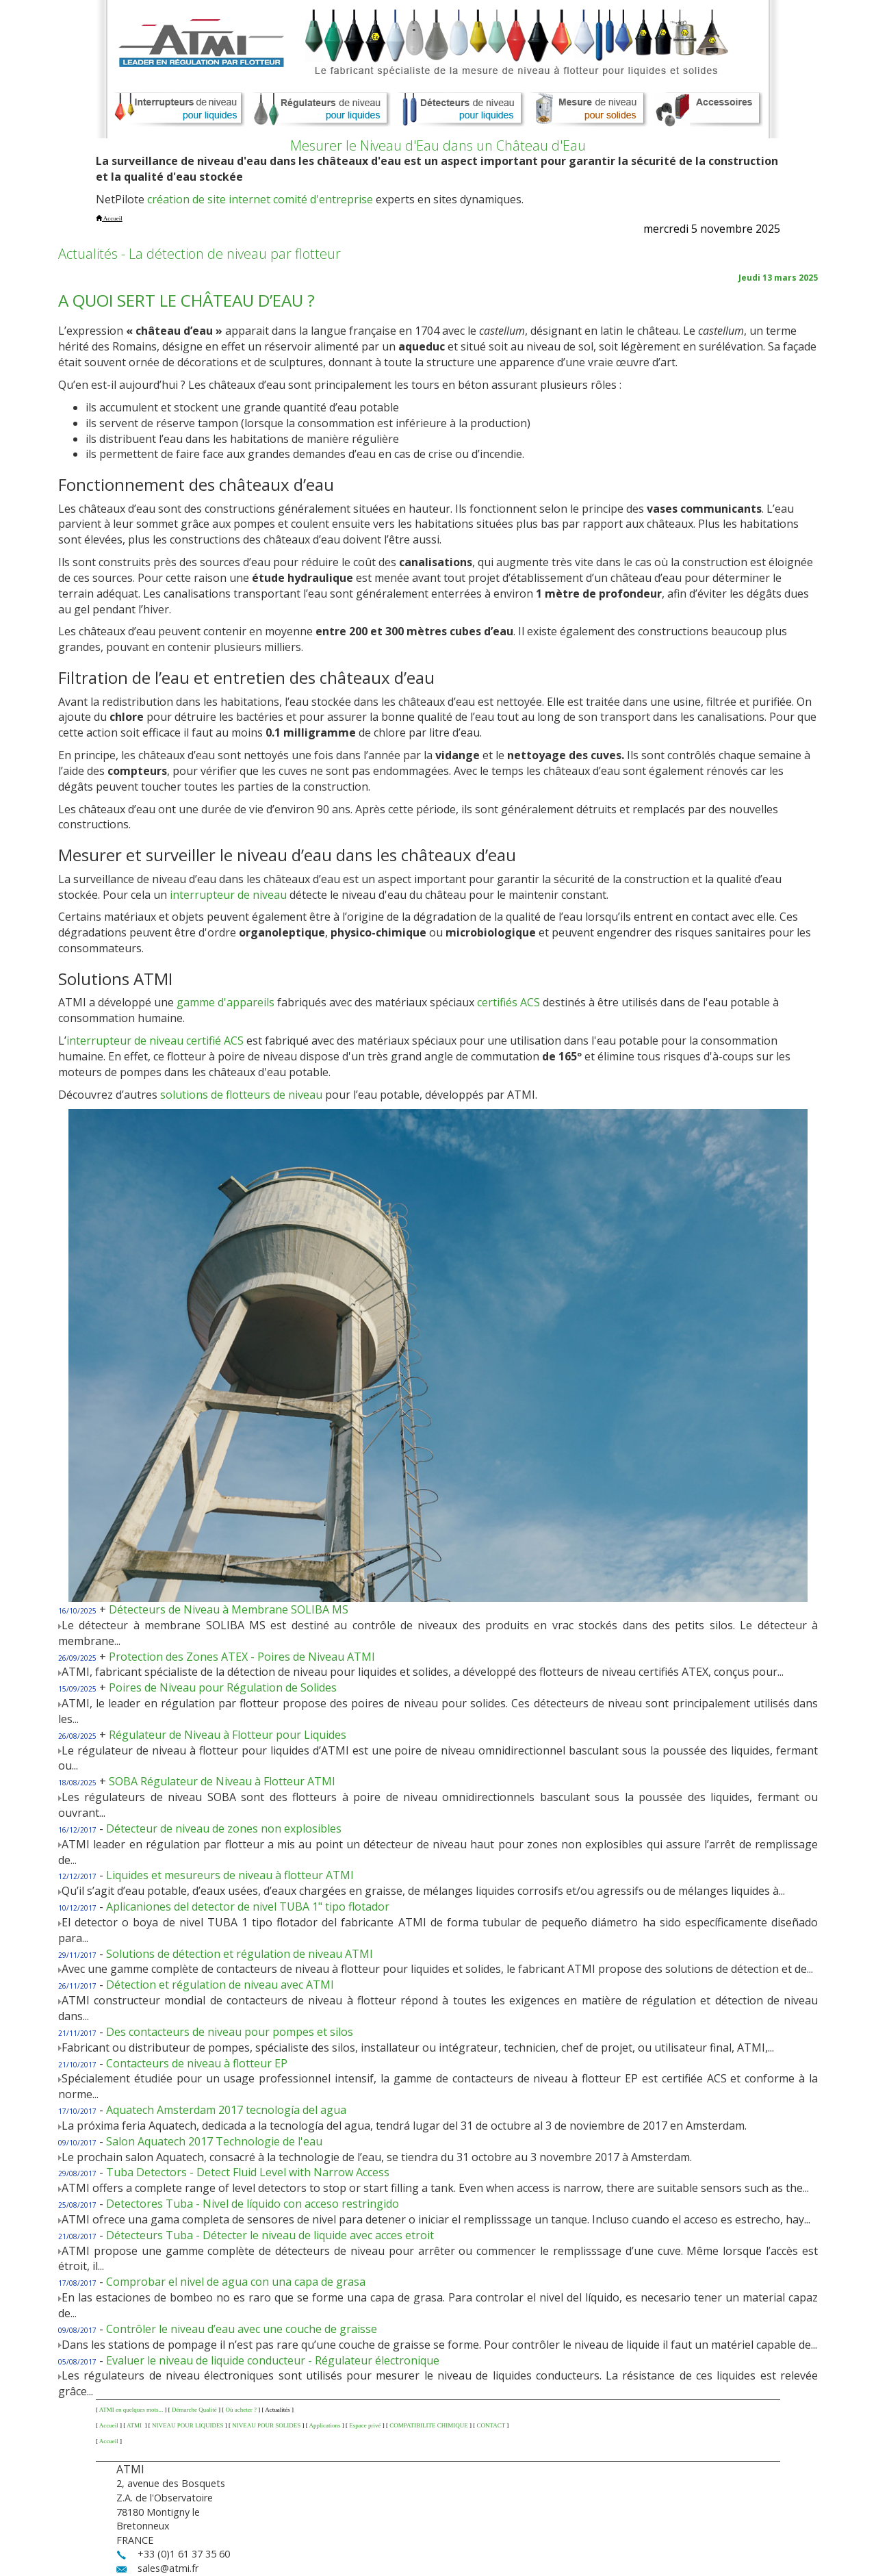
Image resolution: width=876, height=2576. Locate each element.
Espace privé (365, 2425)
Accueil (108, 2425)
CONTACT (490, 2425)
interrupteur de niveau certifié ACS (155, 1040)
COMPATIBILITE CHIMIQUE (428, 2425)
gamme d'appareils (225, 1002)
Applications (325, 2425)
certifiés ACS (508, 1002)
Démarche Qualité (194, 2409)
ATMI (135, 2425)
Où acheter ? (240, 2409)
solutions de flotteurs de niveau (241, 1094)
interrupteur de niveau (228, 894)
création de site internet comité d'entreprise (260, 199)
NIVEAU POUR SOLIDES (266, 2425)
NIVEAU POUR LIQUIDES (188, 2425)
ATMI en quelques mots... (131, 2409)
